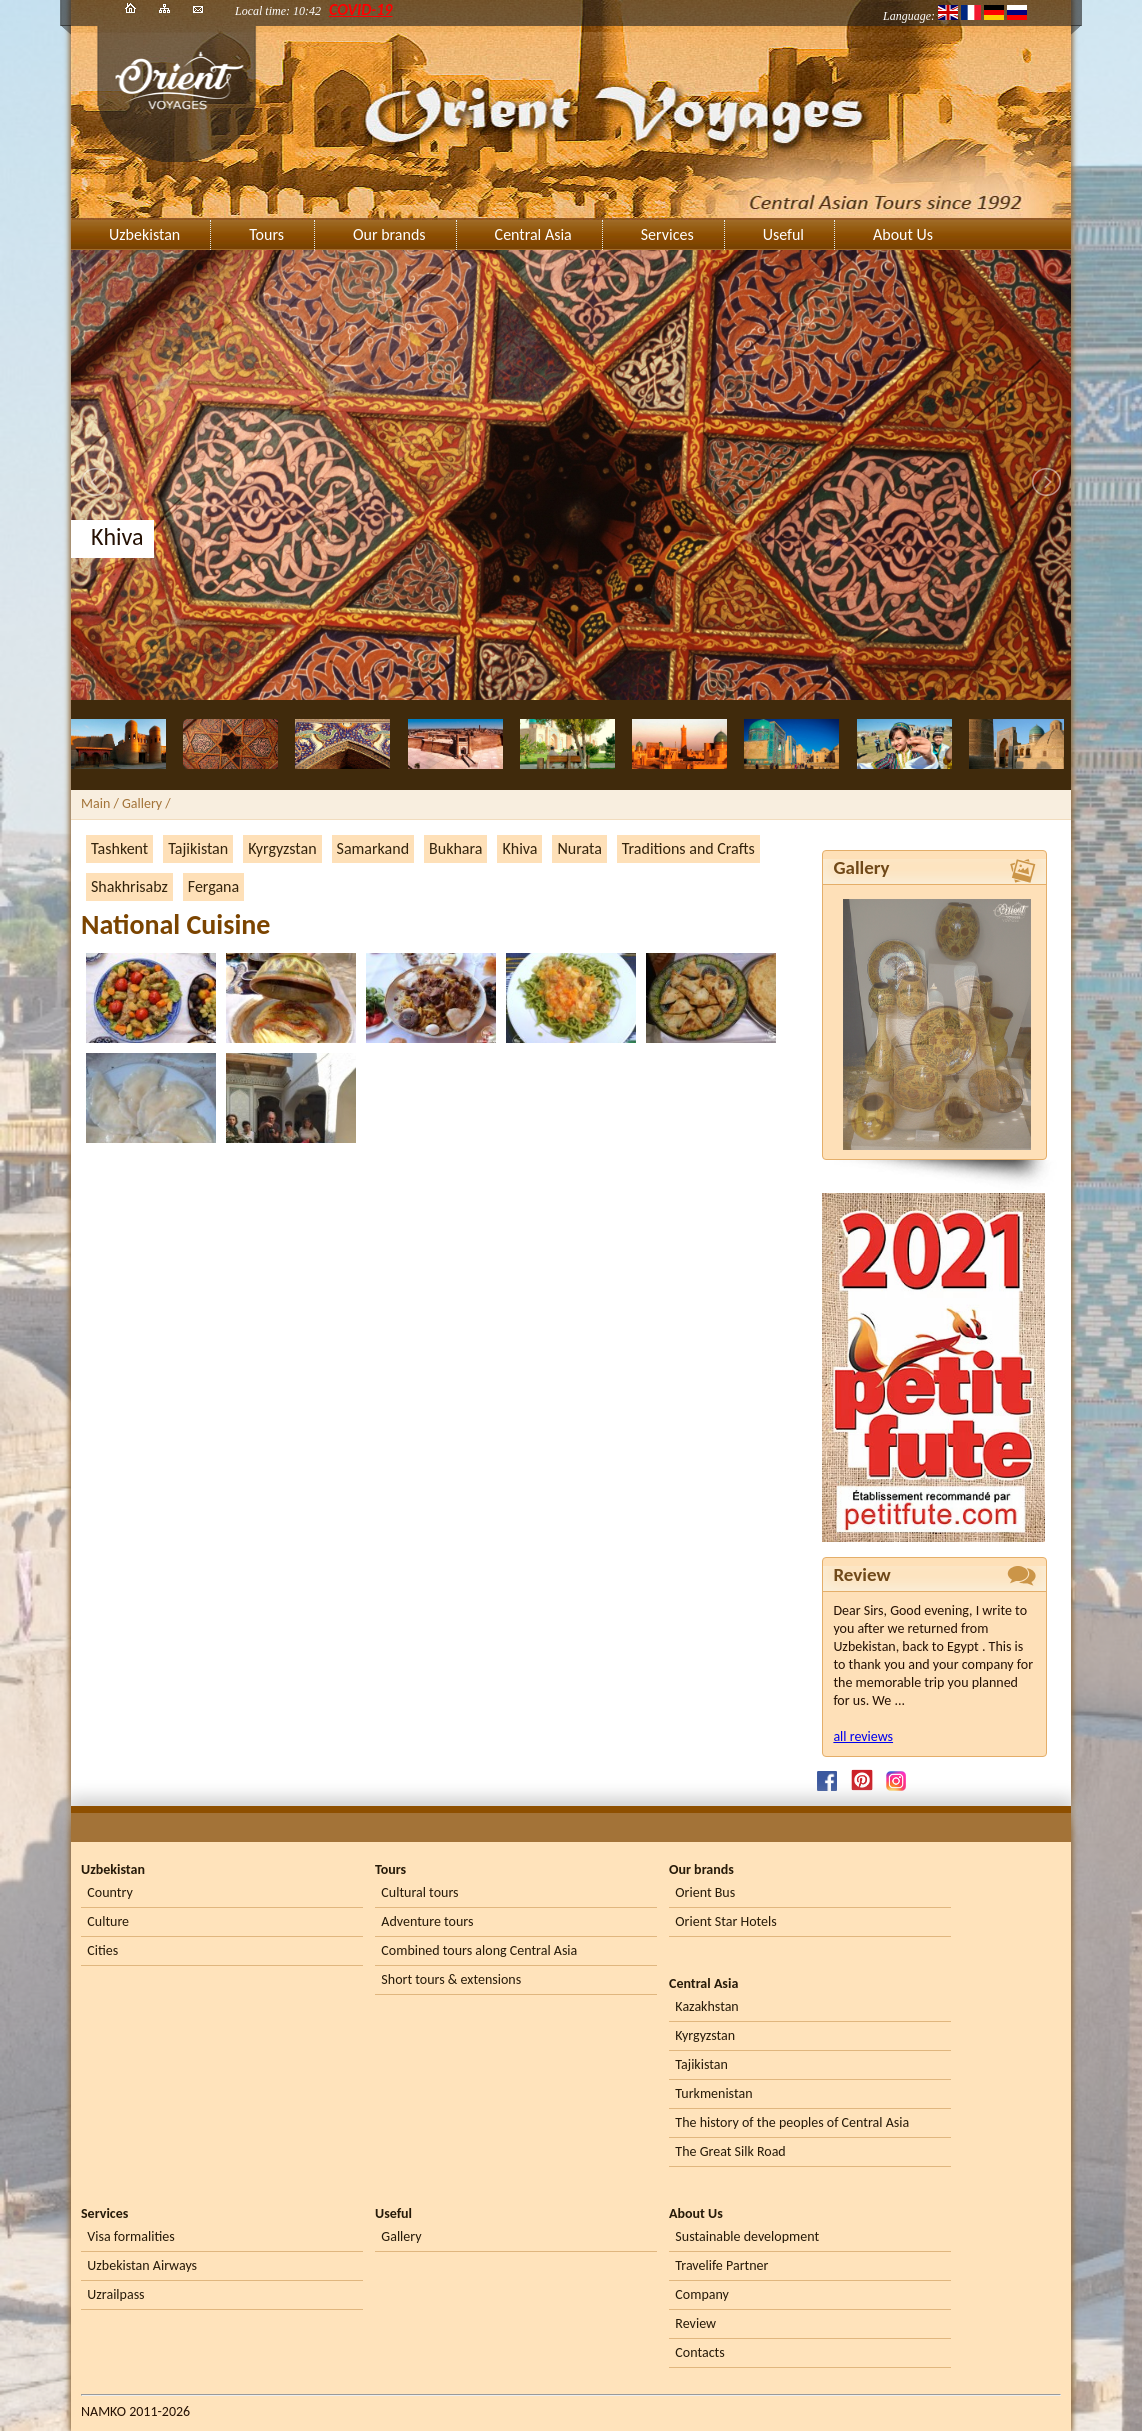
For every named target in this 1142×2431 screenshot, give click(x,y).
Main (95, 803)
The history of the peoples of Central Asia (792, 2122)
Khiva (519, 848)
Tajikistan (198, 848)
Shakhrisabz (129, 886)
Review (695, 2323)
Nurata (579, 848)
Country (109, 1892)
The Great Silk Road (730, 2151)
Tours (266, 234)
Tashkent (119, 848)
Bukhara (455, 848)
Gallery (401, 2236)
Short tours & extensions (451, 1979)
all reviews (863, 1736)
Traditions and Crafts (688, 848)
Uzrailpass (115, 2294)
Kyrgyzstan (282, 848)
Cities (102, 1950)
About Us (903, 234)
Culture (108, 1921)
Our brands (389, 234)
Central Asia (533, 234)
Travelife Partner (721, 2265)
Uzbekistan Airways (142, 2265)
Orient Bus (705, 1892)
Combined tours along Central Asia (479, 1950)
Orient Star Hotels (725, 1921)
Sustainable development (747, 2236)
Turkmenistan (713, 2093)
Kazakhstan (706, 2006)
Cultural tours (419, 1892)
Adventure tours (427, 1921)
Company (702, 2294)
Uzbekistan (144, 234)
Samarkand (373, 848)
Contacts (699, 2352)
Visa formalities (130, 2236)
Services (667, 234)
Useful (783, 234)
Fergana (213, 886)
